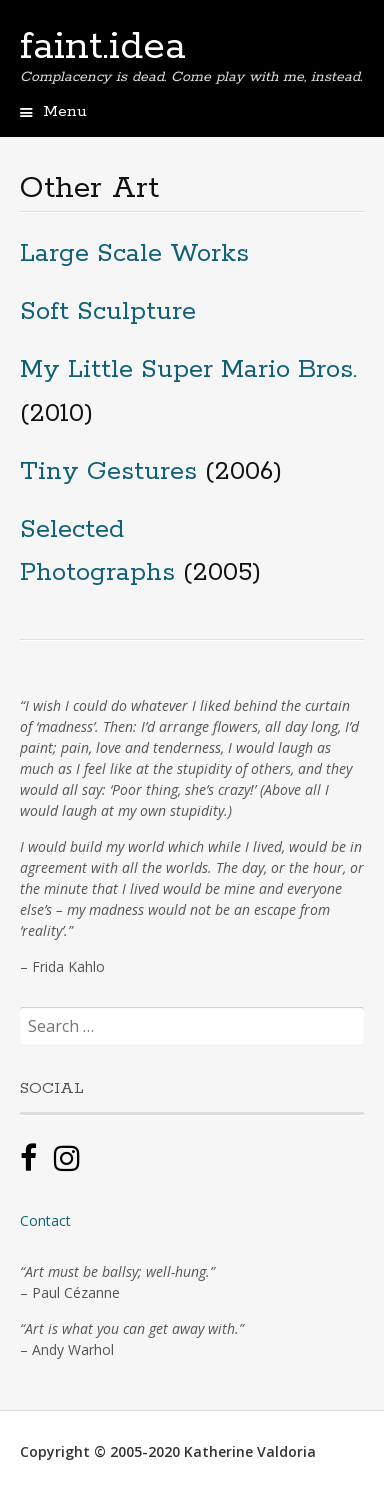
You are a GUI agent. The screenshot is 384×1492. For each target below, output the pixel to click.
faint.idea (103, 47)
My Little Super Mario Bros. (188, 369)
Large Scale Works (134, 253)
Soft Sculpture (108, 311)
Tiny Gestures (108, 471)
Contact (45, 1220)
